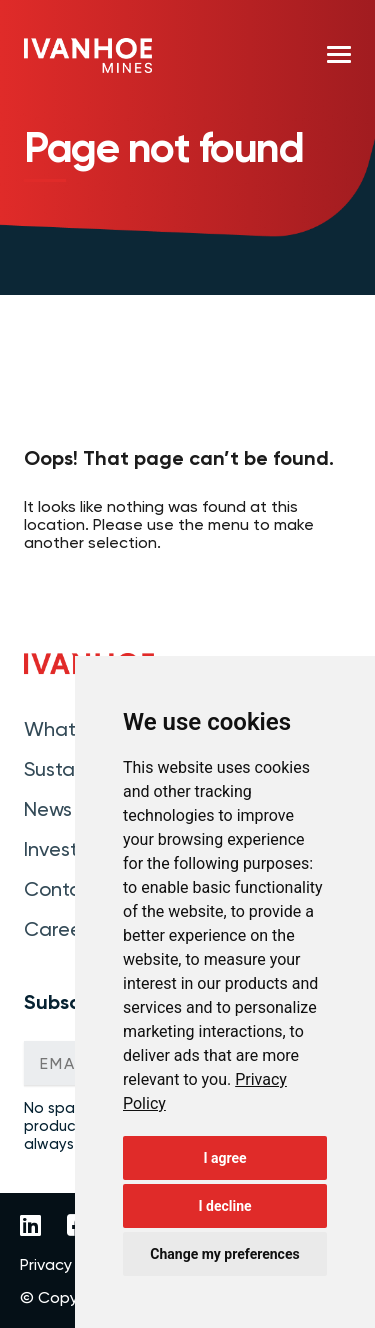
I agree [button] (224, 1158)
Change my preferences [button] (224, 1254)
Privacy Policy (68, 1265)
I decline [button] (224, 1206)
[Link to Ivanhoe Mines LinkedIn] (30, 1227)
